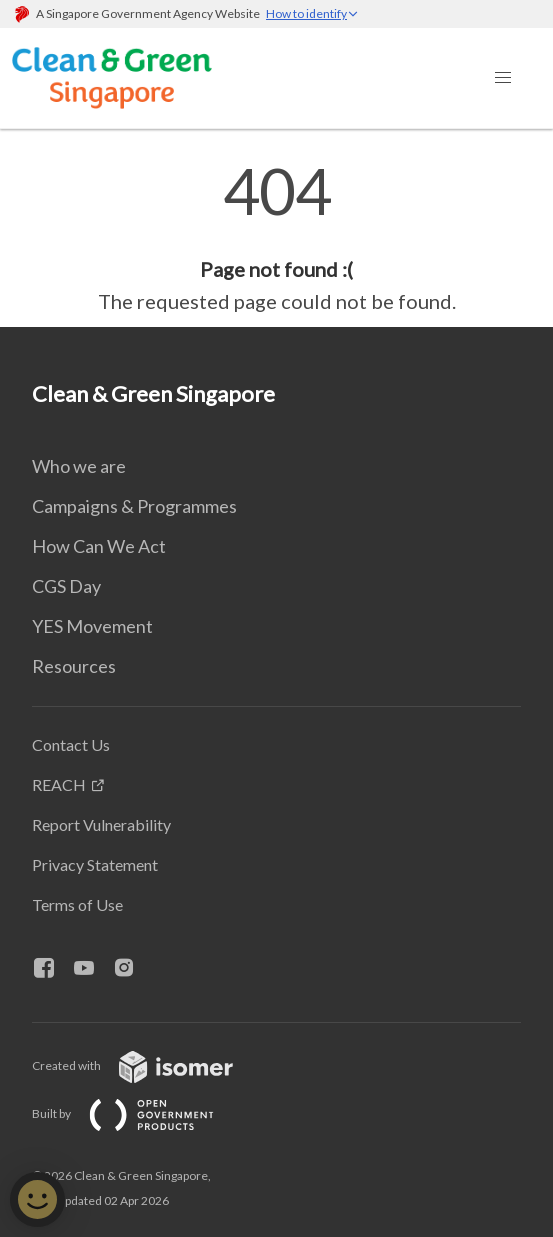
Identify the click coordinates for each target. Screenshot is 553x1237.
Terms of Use (77, 904)
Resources (74, 666)
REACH (59, 784)
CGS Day (66, 586)
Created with (148, 1065)
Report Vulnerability (101, 824)
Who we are (79, 466)
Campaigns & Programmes (134, 506)
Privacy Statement (95, 864)
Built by (139, 1113)
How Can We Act (99, 546)
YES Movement (92, 626)
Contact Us (71, 744)
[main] (276, 238)
